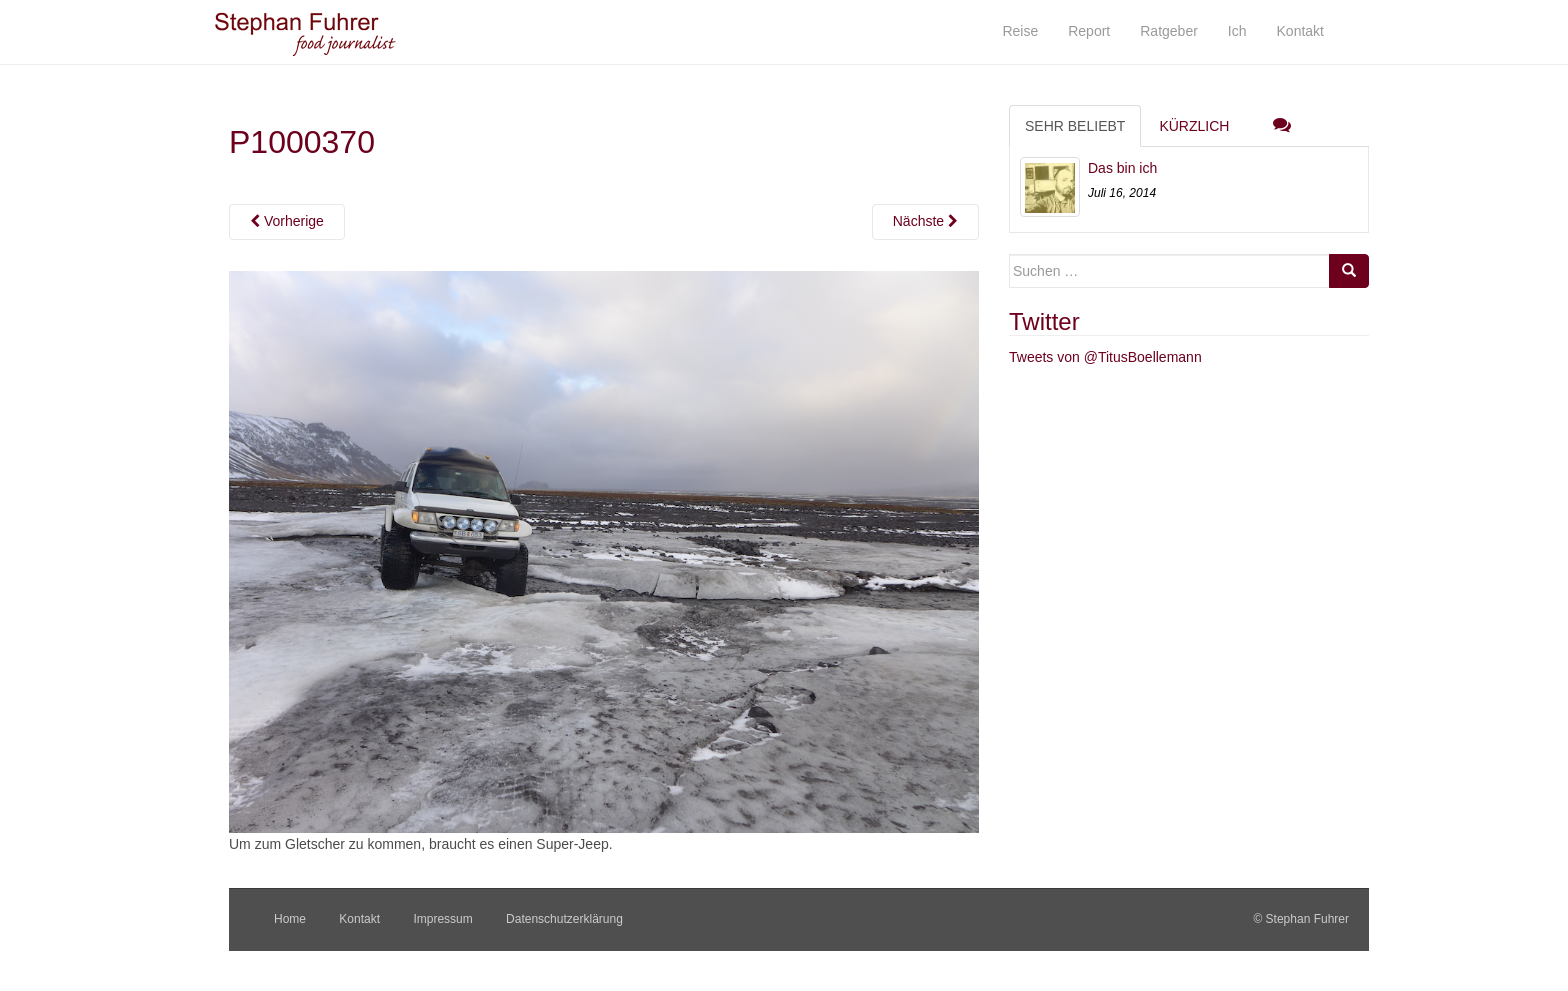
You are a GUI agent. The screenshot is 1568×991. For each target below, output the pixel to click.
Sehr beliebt (1075, 126)
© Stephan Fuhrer (1302, 919)
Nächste (925, 221)
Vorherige (287, 221)
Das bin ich (1122, 168)
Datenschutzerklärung (564, 919)
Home (290, 919)
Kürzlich (1194, 126)
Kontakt (359, 919)
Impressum (442, 919)
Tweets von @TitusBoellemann (1105, 357)
